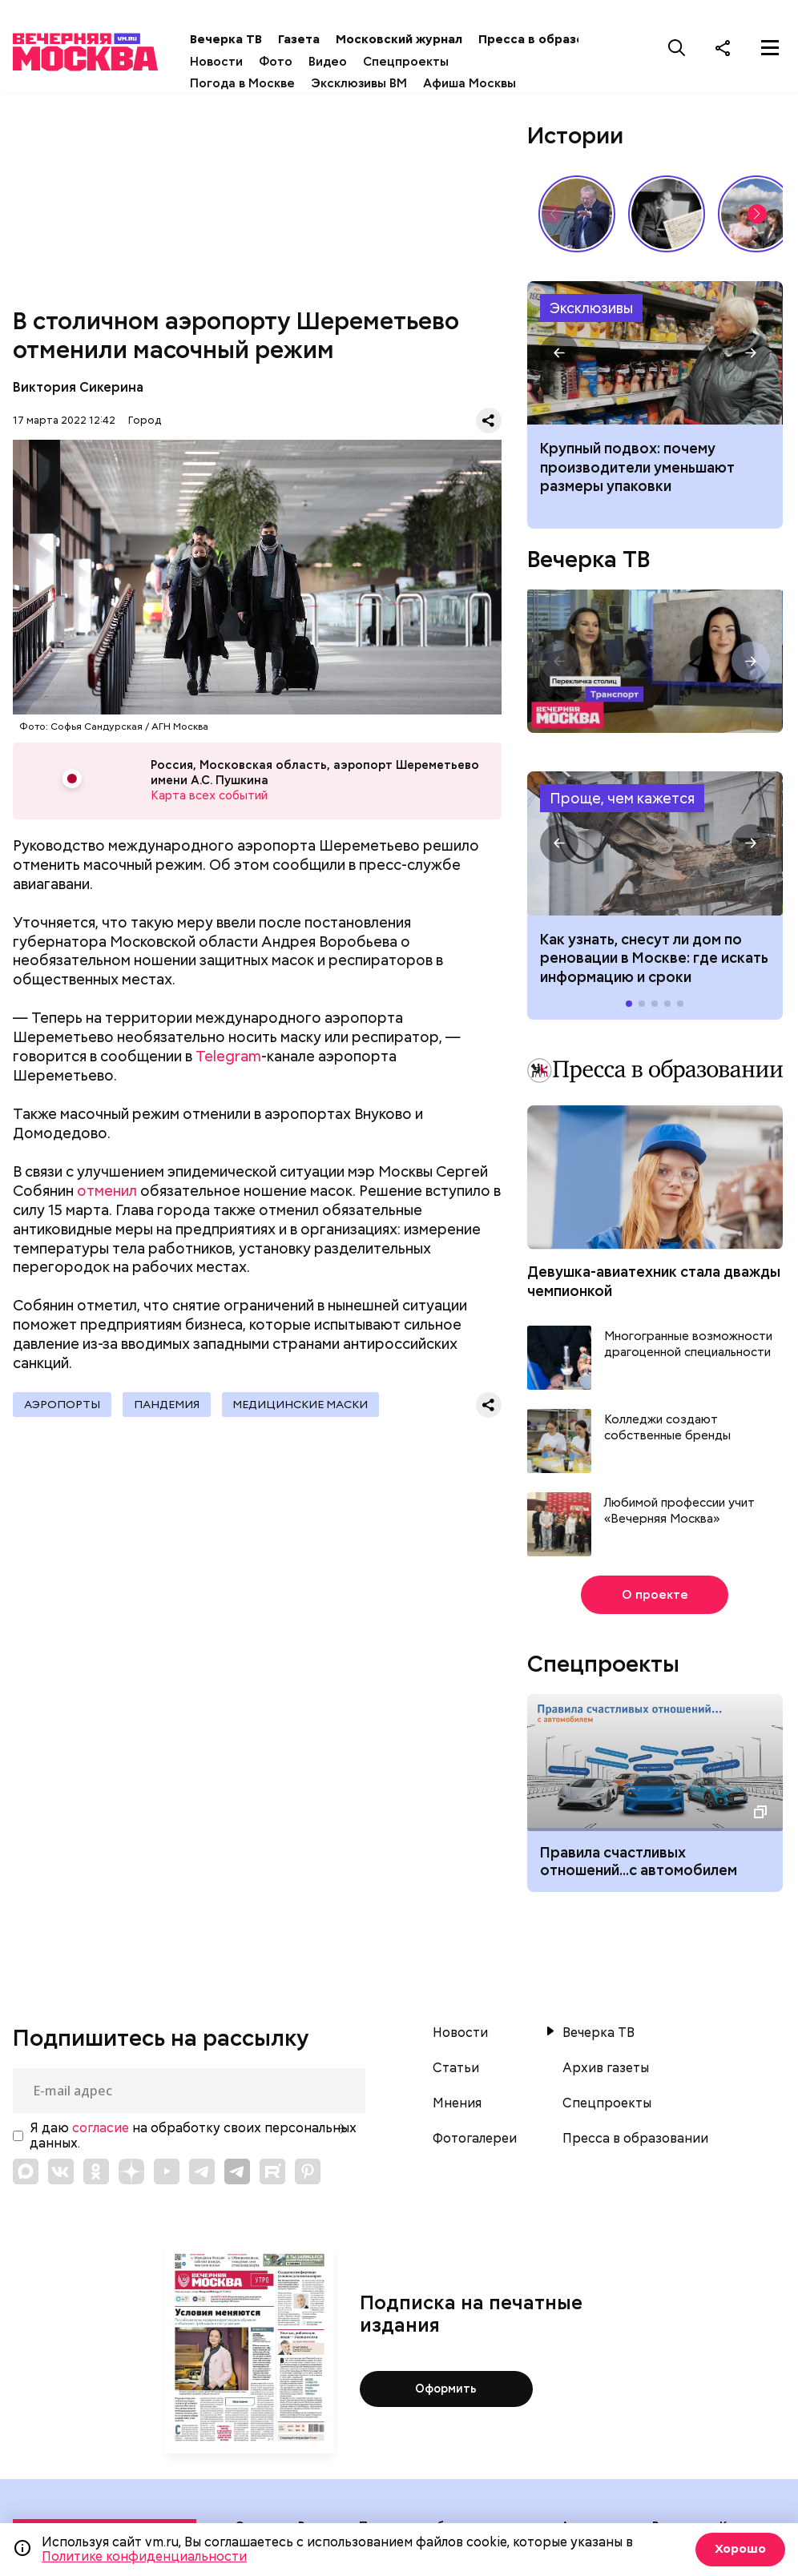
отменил (107, 1193)
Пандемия (173, 1407)
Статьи (456, 2068)
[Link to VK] (61, 2171)
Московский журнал (414, 39)
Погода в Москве (257, 83)
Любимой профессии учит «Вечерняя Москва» (679, 1511)
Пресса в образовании (564, 39)
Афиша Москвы (484, 83)
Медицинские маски (312, 1407)
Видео (343, 62)
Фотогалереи (475, 2138)
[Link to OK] (96, 2171)
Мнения (457, 2103)
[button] (757, 213)
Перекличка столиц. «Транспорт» (654, 661)
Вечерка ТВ (241, 39)
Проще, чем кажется (622, 798)
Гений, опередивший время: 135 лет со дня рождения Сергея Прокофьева (666, 214)
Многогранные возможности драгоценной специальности (688, 1344)
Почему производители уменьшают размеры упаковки (654, 353)
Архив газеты (605, 2068)
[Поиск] (677, 47)
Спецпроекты (421, 62)
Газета (314, 39)
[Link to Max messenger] (25, 2171)
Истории (575, 135)
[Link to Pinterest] (307, 2171)
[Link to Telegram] (202, 2171)
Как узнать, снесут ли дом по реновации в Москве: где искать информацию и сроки (654, 843)
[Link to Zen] (131, 2171)
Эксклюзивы (591, 308)
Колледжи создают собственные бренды (667, 1427)
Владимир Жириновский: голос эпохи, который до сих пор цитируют (577, 214)
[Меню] (770, 47)
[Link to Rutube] (272, 2171)
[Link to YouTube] (166, 2171)
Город (144, 420)
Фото (291, 62)
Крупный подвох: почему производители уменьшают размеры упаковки (637, 467)
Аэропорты (64, 1407)
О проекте (655, 1595)
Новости (231, 62)
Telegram (228, 1059)
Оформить (445, 2389)
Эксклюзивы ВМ (374, 83)
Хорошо (738, 2549)
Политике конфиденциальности (144, 2556)
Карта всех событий (208, 796)
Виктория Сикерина (78, 387)
